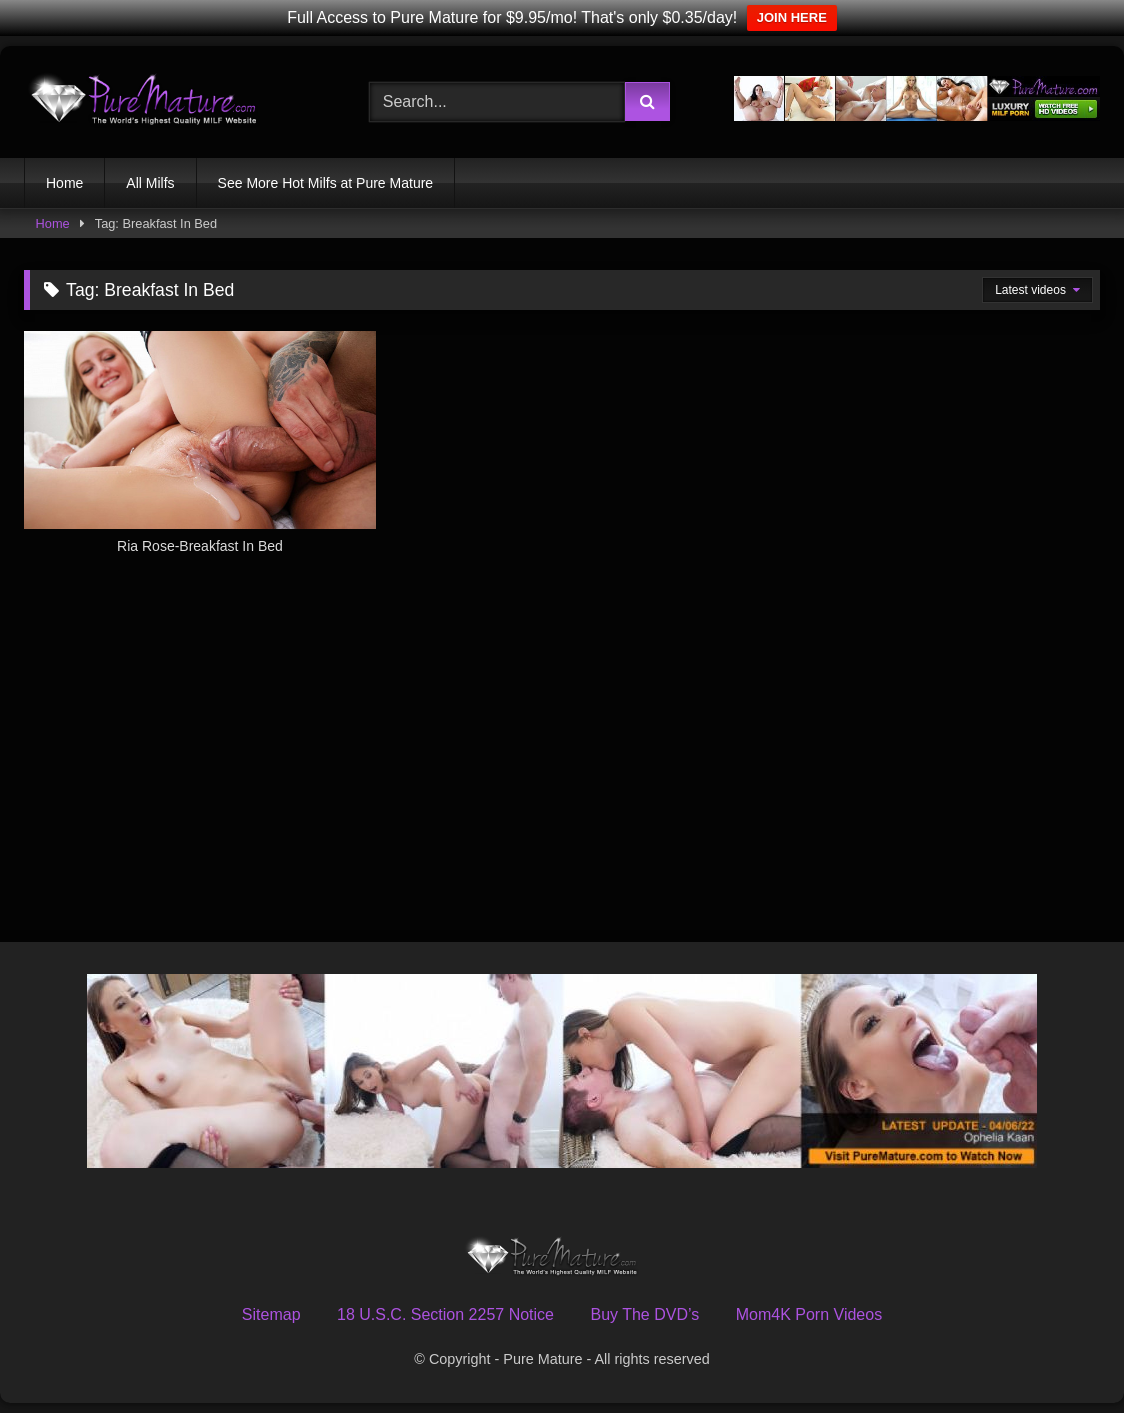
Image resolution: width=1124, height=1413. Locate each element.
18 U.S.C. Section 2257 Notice (445, 1314)
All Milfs (150, 183)
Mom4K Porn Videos (809, 1314)
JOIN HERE (792, 17)
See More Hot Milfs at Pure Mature (326, 183)
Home (64, 183)
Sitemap (271, 1314)
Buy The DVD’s (644, 1314)
